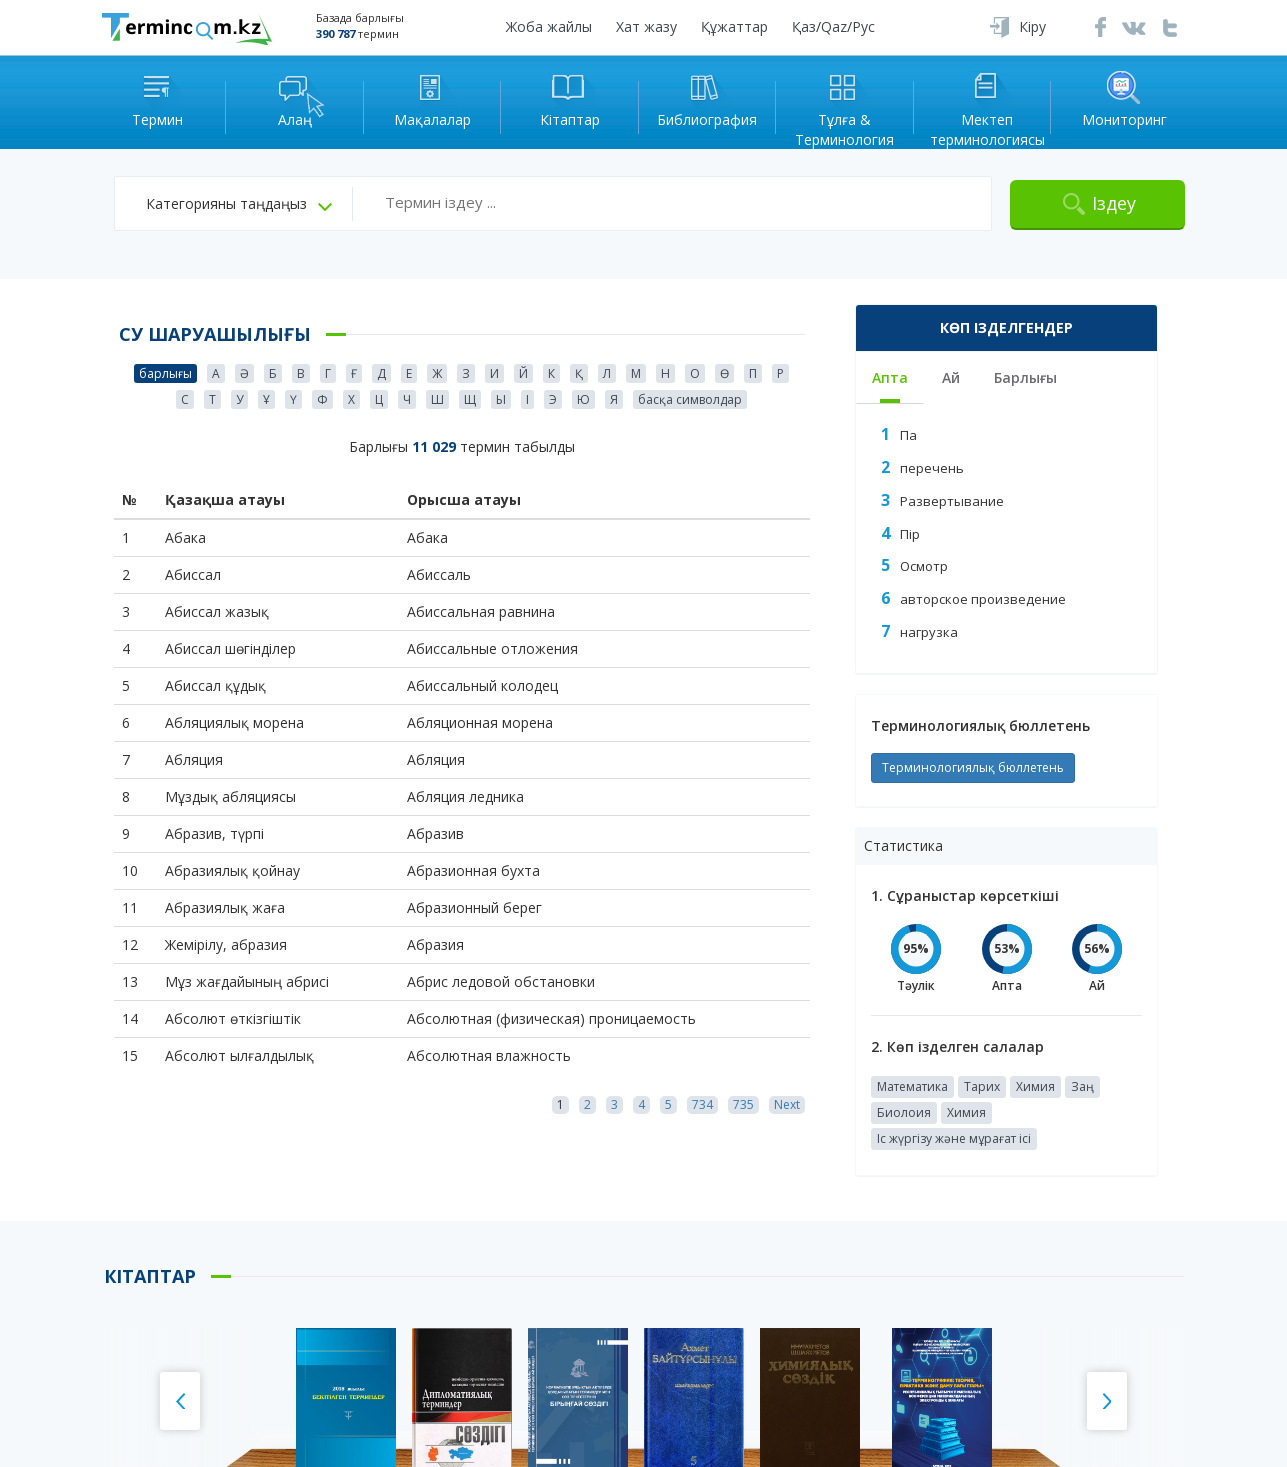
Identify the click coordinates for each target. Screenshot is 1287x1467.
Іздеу (1114, 203)
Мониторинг (1124, 98)
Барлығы (1025, 377)
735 (743, 1104)
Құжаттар (734, 26)
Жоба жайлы (549, 26)
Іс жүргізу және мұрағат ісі (954, 1138)
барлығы (165, 373)
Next (787, 1104)
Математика (912, 1086)
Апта (890, 377)
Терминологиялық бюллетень (973, 767)
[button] (239, 204)
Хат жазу (646, 26)
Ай (951, 377)
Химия (1035, 1086)
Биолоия (904, 1112)
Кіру (1032, 26)
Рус (863, 26)
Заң (1082, 1086)
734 (702, 1104)
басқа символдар (690, 399)
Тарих (982, 1086)
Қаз (804, 26)
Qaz (834, 26)
